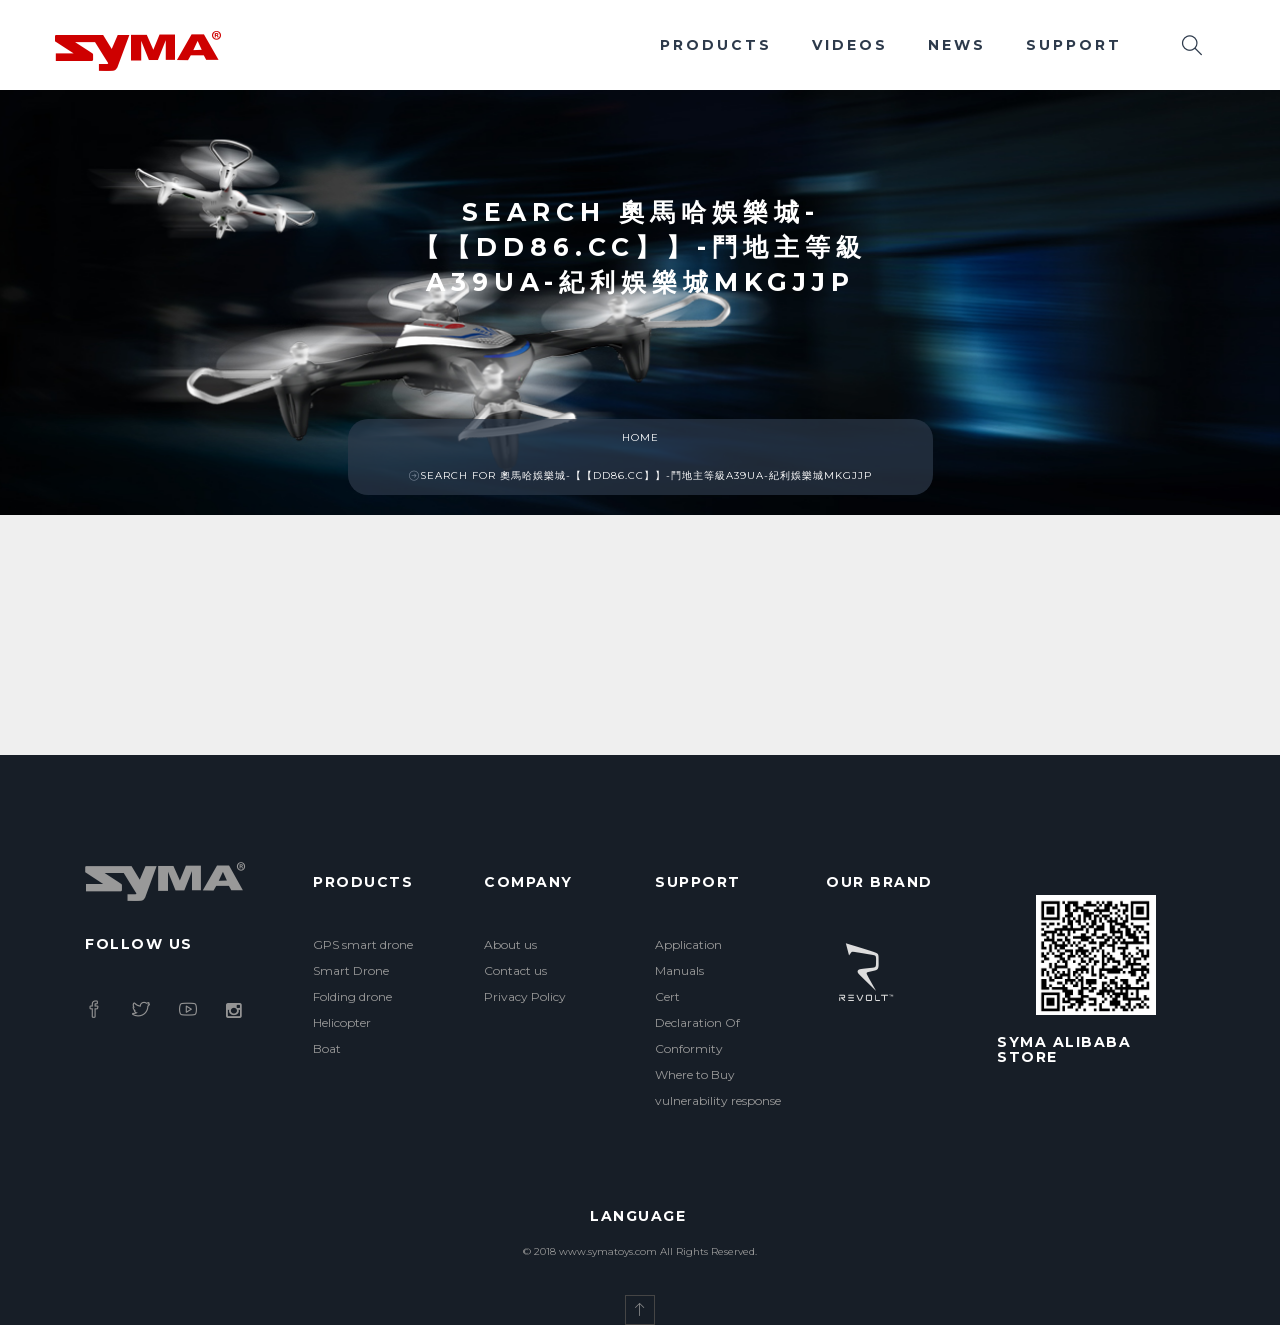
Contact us (515, 970)
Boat (327, 1048)
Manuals (679, 970)
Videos (850, 45)
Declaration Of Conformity (697, 1035)
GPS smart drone (363, 944)
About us (510, 944)
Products (716, 45)
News (957, 45)
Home (640, 437)
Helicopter (342, 1022)
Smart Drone (351, 970)
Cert (667, 996)
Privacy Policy (525, 996)
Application (688, 944)
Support (1074, 45)
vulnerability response (718, 1100)
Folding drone (352, 996)
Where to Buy (695, 1074)
